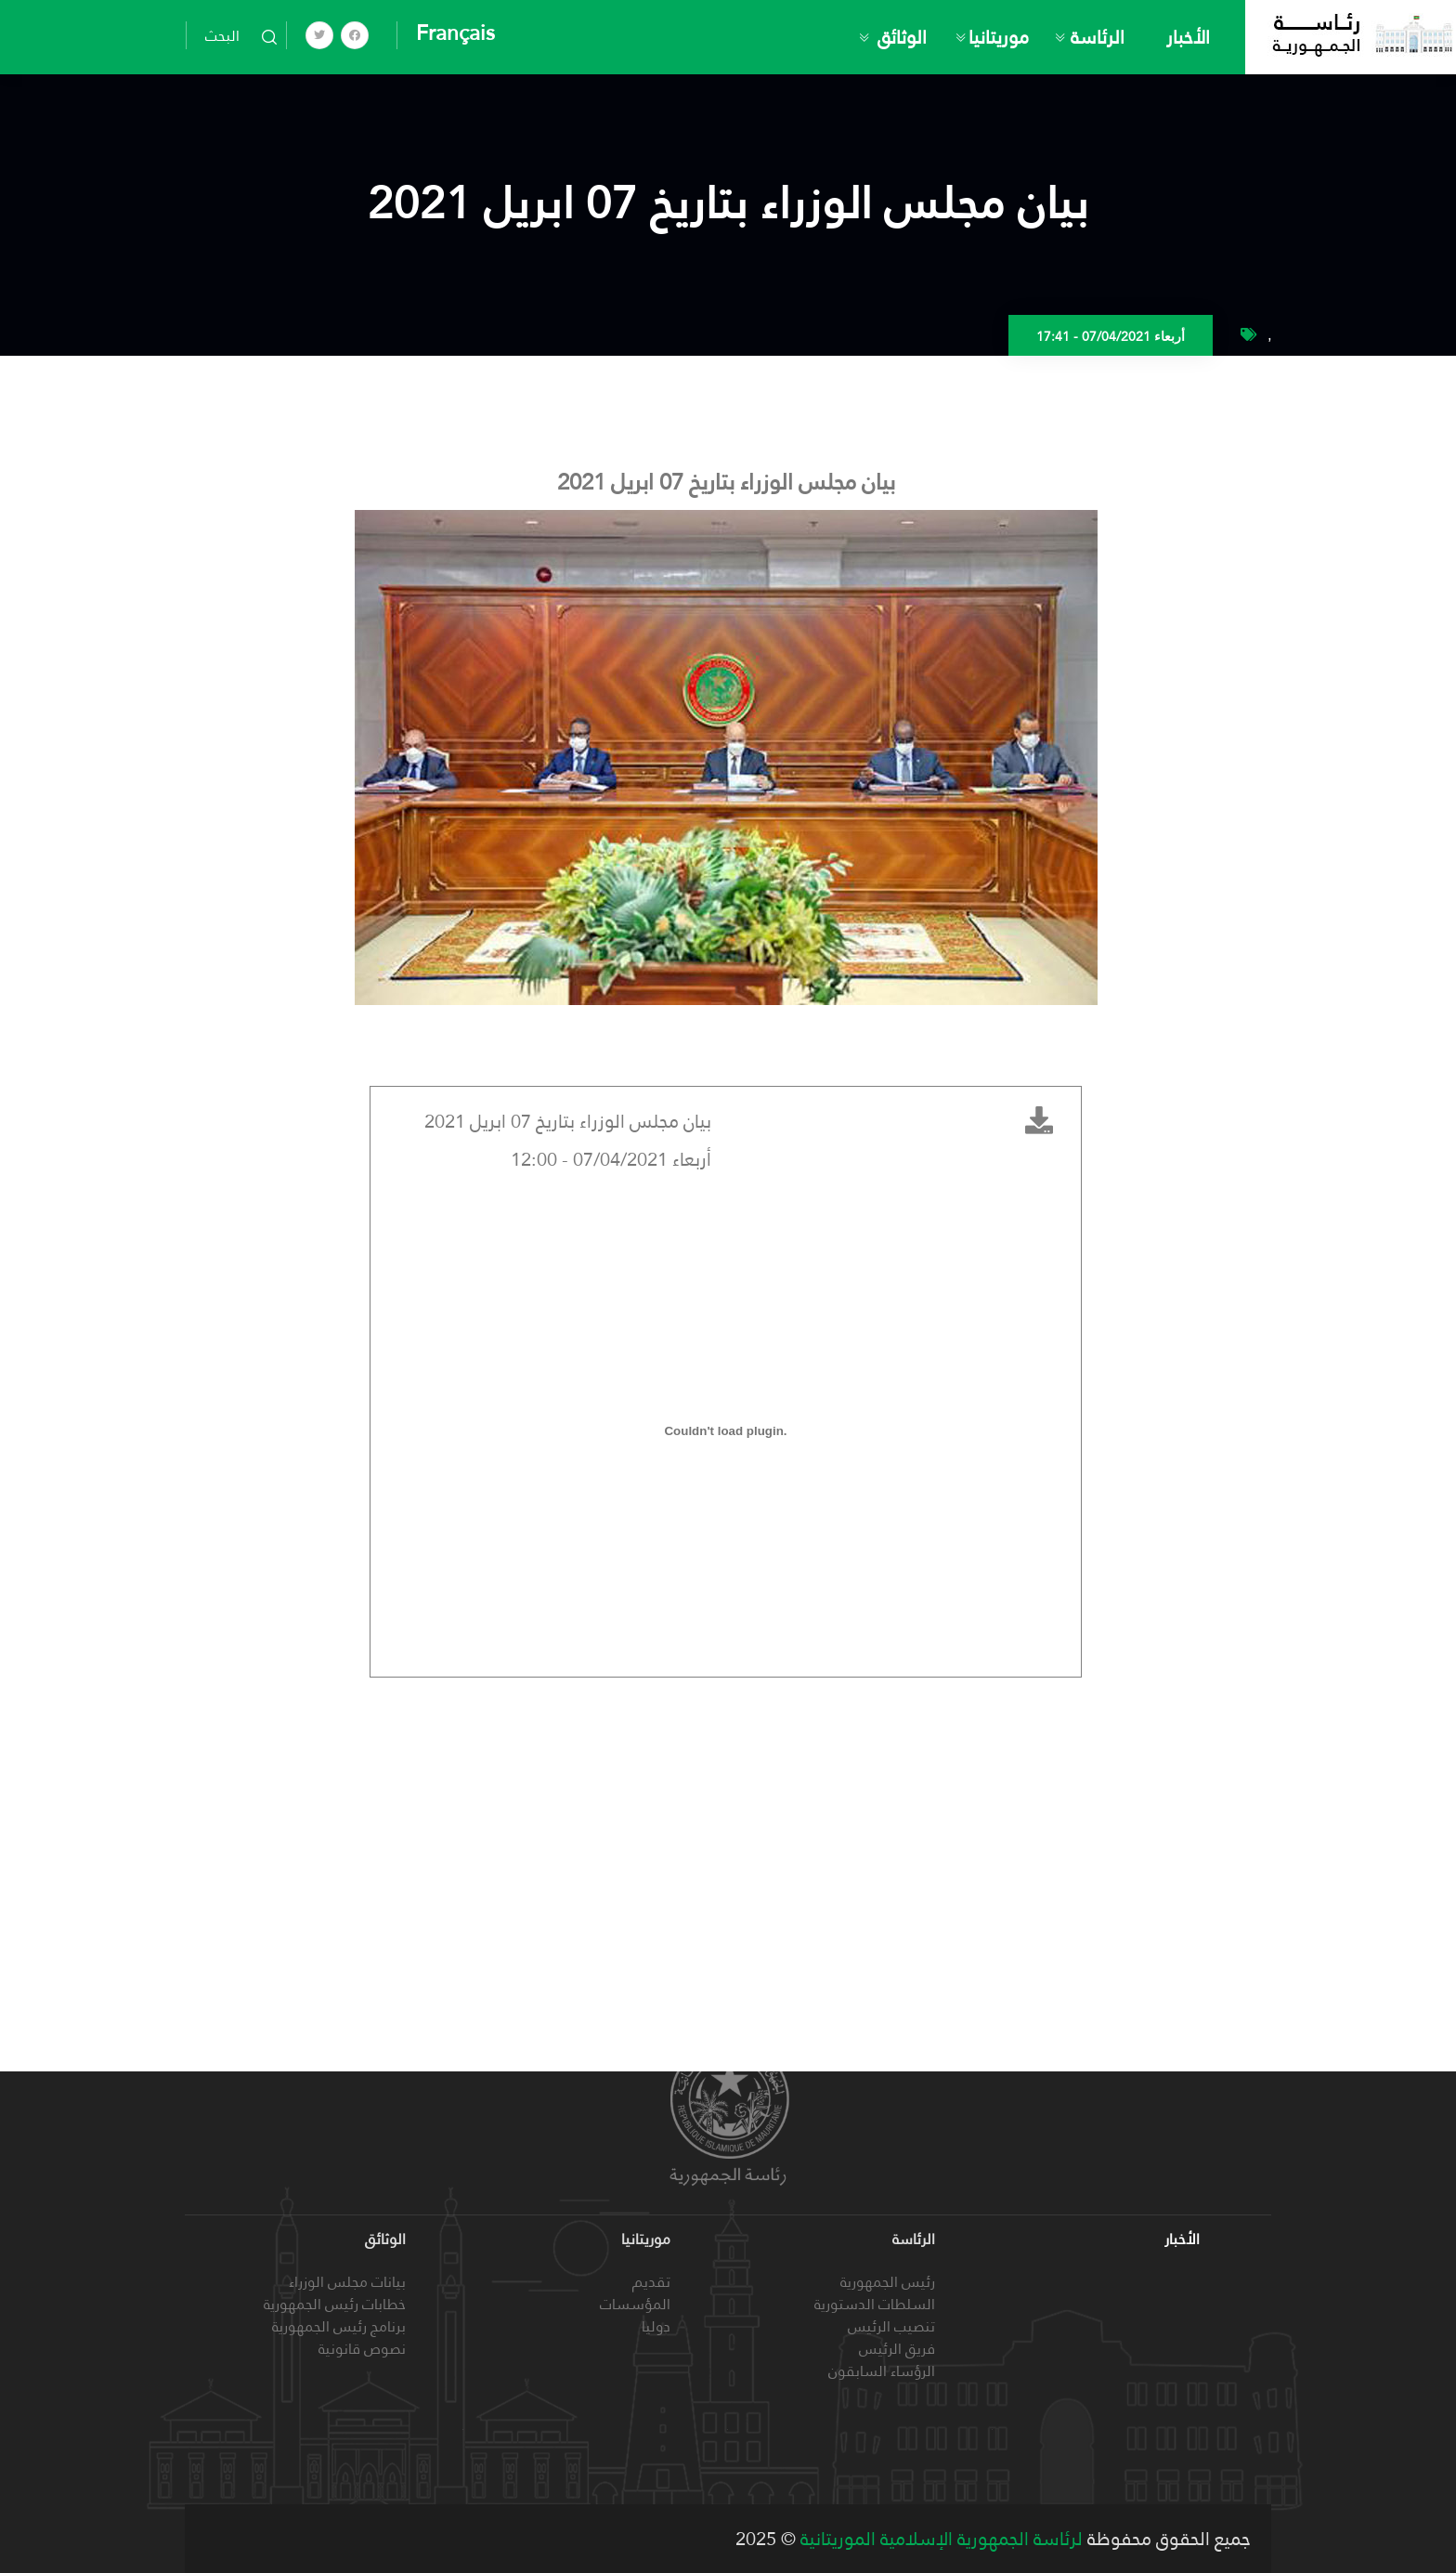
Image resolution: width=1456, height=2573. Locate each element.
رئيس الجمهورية (887, 2281)
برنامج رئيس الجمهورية (339, 2326)
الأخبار (1188, 37)
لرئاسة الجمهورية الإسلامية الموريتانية (939, 2538)
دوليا (656, 2326)
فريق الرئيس (897, 2348)
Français (455, 32)
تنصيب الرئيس (891, 2326)
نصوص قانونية (362, 2348)
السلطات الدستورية (874, 2304)
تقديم (651, 2281)
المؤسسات (635, 2304)
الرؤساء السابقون (881, 2371)
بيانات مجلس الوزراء (347, 2281)
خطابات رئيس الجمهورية (335, 2304)
